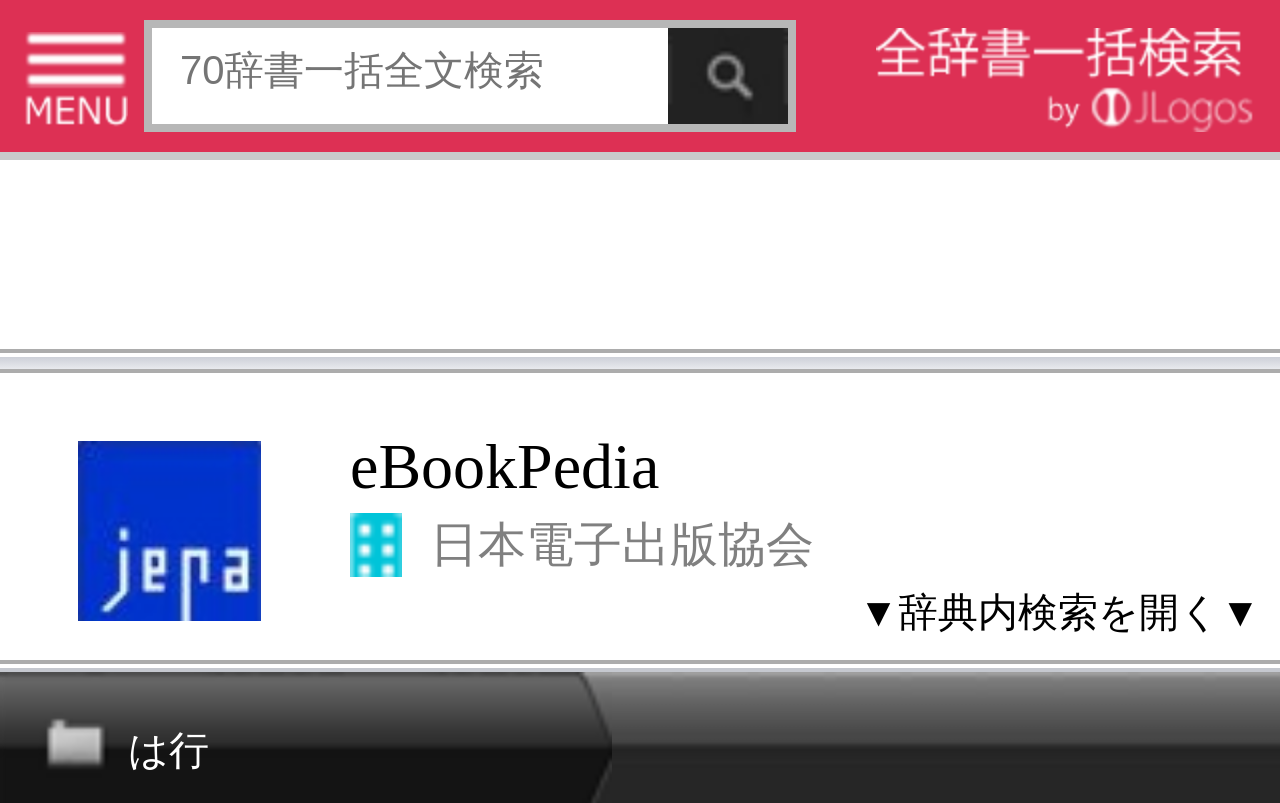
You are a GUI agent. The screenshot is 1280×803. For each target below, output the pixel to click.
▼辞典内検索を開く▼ (1059, 612)
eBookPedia (504, 466)
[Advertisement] (640, 260)
